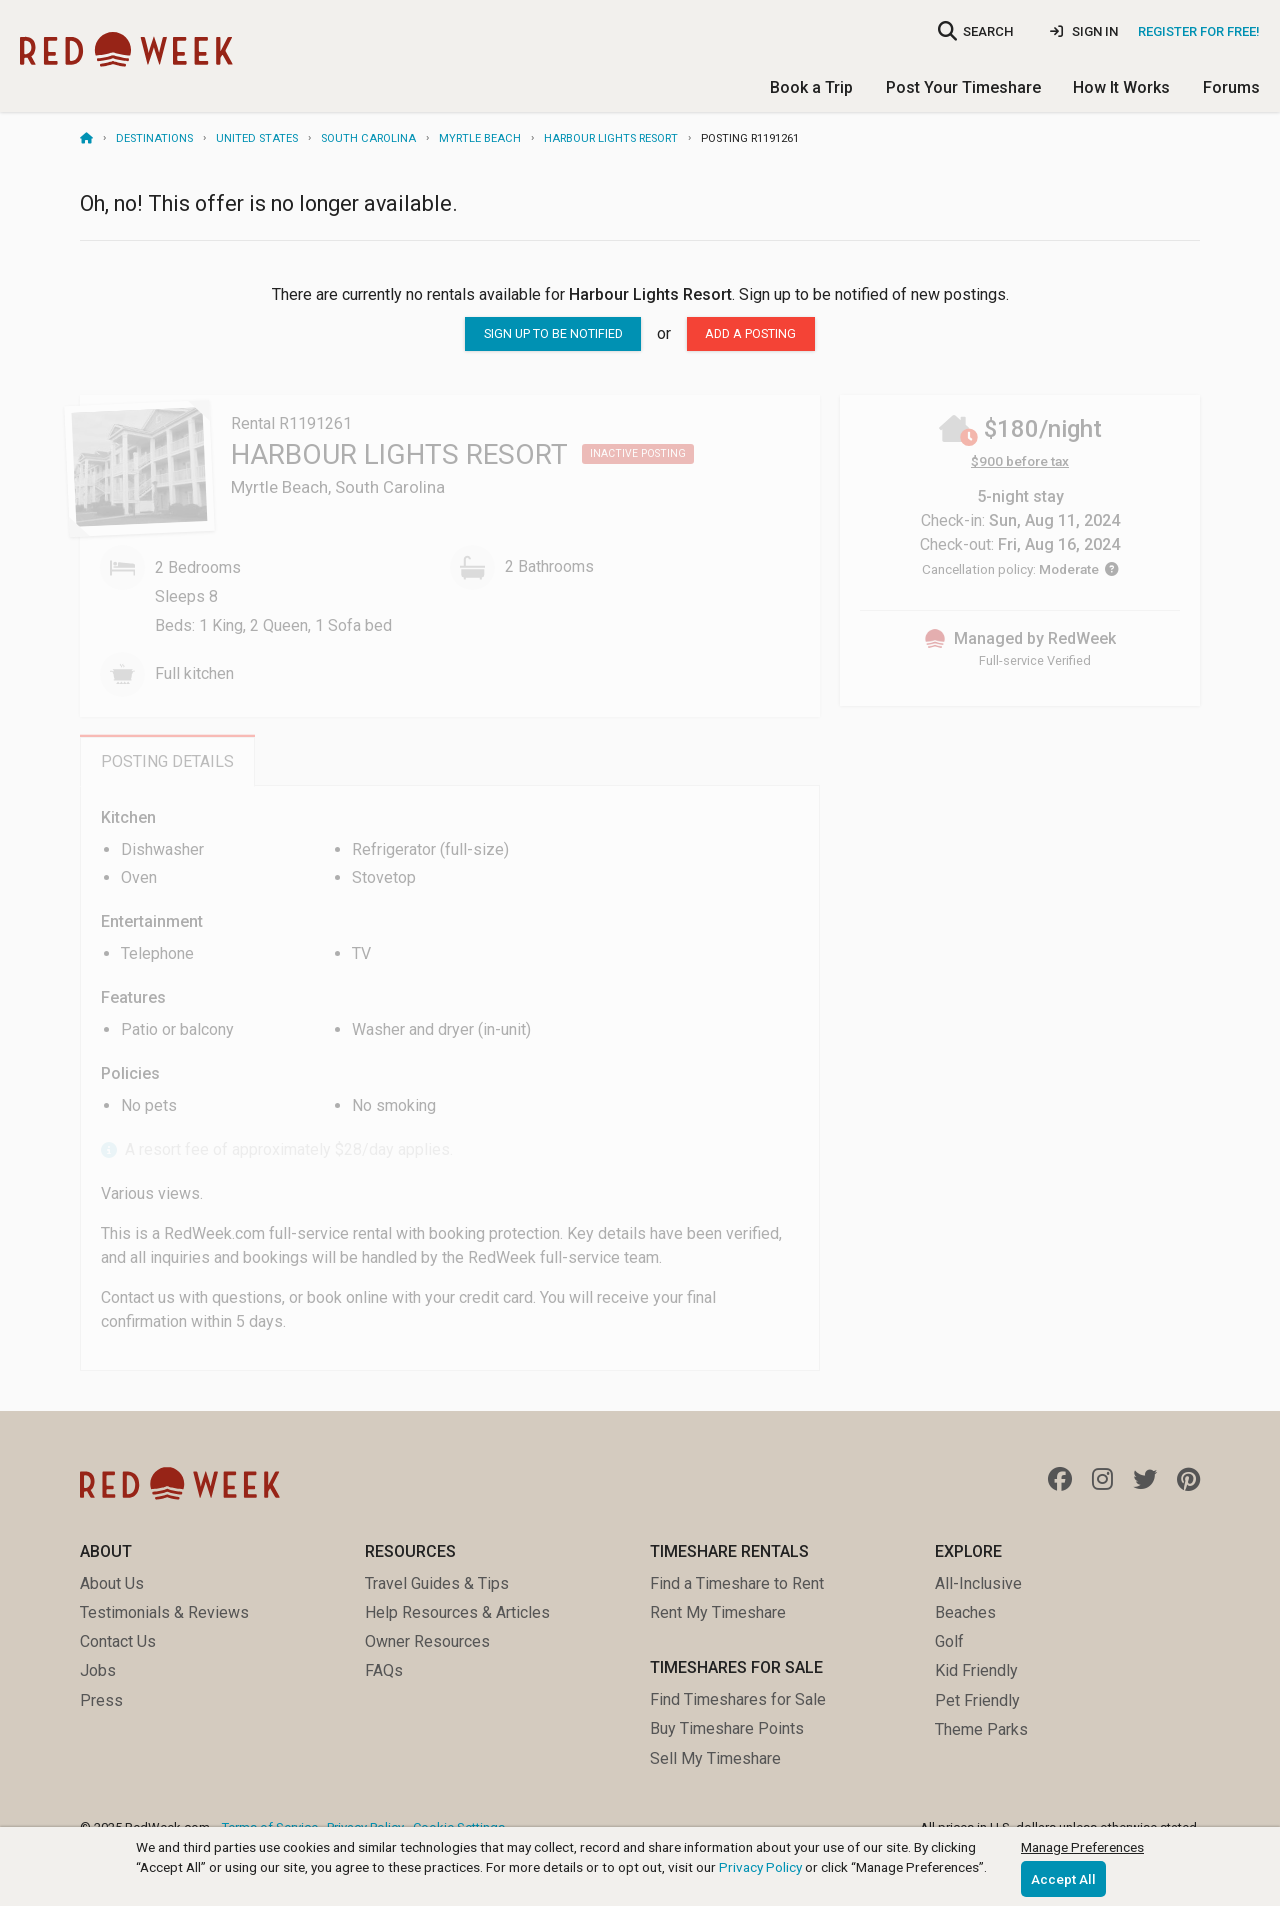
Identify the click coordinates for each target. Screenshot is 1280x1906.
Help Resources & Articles (457, 1612)
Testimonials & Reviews (164, 1612)
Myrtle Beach (480, 138)
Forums (1231, 87)
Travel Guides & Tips (437, 1583)
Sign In (1084, 31)
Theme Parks (981, 1729)
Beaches (965, 1612)
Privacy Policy (760, 1867)
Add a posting (750, 333)
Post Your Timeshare (963, 87)
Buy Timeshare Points (727, 1728)
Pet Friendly (977, 1700)
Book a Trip (811, 87)
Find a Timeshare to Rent (737, 1583)
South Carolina (368, 138)
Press (101, 1700)
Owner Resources (427, 1641)
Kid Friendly (976, 1670)
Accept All (1063, 1879)
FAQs (384, 1670)
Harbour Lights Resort (611, 138)
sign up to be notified (553, 333)
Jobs (98, 1670)
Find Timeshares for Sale (738, 1699)
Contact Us (118, 1641)
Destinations (154, 138)
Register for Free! (1199, 31)
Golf (949, 1641)
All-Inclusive (978, 1583)
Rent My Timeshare (718, 1612)
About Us (112, 1583)
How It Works (1121, 87)
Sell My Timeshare (715, 1758)
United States (257, 138)
